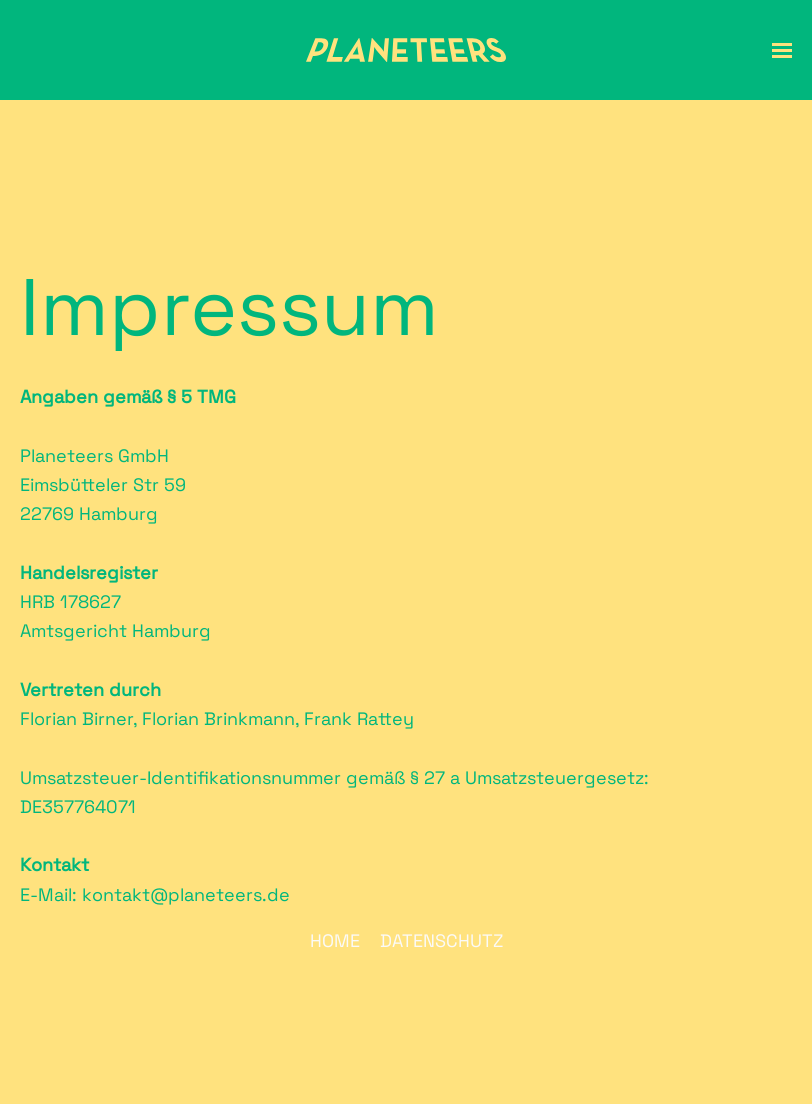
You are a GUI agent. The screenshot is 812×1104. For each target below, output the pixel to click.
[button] (782, 50)
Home (335, 940)
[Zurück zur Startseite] (406, 50)
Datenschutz (441, 940)
